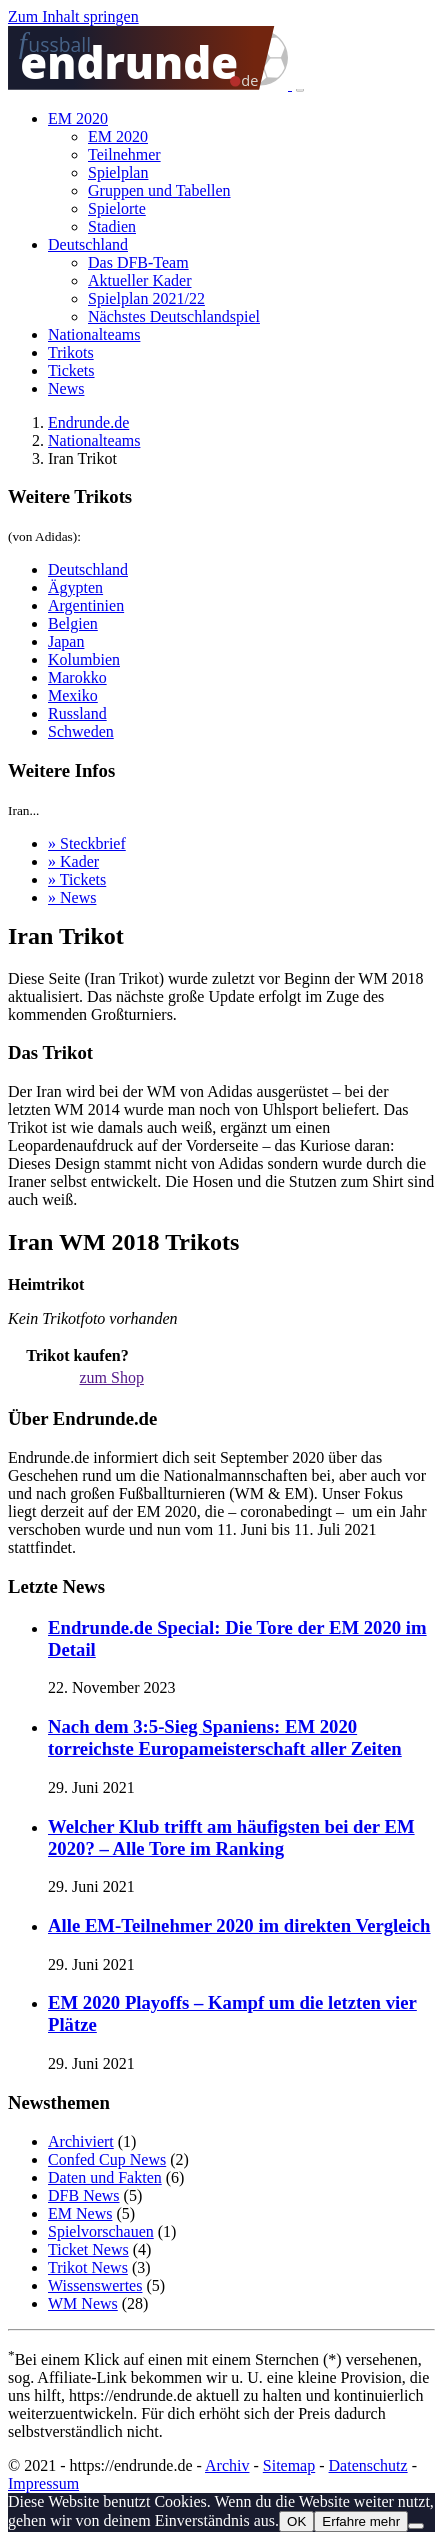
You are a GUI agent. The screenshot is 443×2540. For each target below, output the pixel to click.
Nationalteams (94, 334)
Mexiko (73, 695)
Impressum (43, 2483)
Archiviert (81, 2141)
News (66, 388)
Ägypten (75, 587)
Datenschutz (368, 2465)
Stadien (112, 226)
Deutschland (88, 244)
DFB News (84, 2195)
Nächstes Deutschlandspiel (174, 316)
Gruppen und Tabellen (159, 190)
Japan (66, 641)
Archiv (227, 2465)
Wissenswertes (95, 2285)
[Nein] (416, 2526)
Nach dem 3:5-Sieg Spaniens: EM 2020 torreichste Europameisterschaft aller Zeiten (225, 1737)
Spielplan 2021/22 (146, 298)
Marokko (77, 677)
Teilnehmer (124, 154)
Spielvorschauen (101, 2231)
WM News (83, 2303)
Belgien (73, 623)
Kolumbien (84, 659)
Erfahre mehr (361, 2521)
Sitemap (289, 2465)
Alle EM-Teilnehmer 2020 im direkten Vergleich (239, 1925)
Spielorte (117, 208)
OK (296, 2521)
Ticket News (88, 2249)
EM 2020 (78, 118)
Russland (77, 713)
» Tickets (77, 879)
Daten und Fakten (105, 2177)
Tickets (71, 370)
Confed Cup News (107, 2159)
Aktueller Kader (140, 280)
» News (72, 897)
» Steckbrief (87, 843)
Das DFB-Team (138, 262)
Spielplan (118, 172)
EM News (80, 2213)
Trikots (71, 352)
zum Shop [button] (111, 1377)
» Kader (73, 861)
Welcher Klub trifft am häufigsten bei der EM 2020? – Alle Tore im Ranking (231, 1837)
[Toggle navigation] (300, 89)
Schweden (81, 731)
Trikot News (88, 2267)
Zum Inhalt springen (73, 16)
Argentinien (86, 605)
